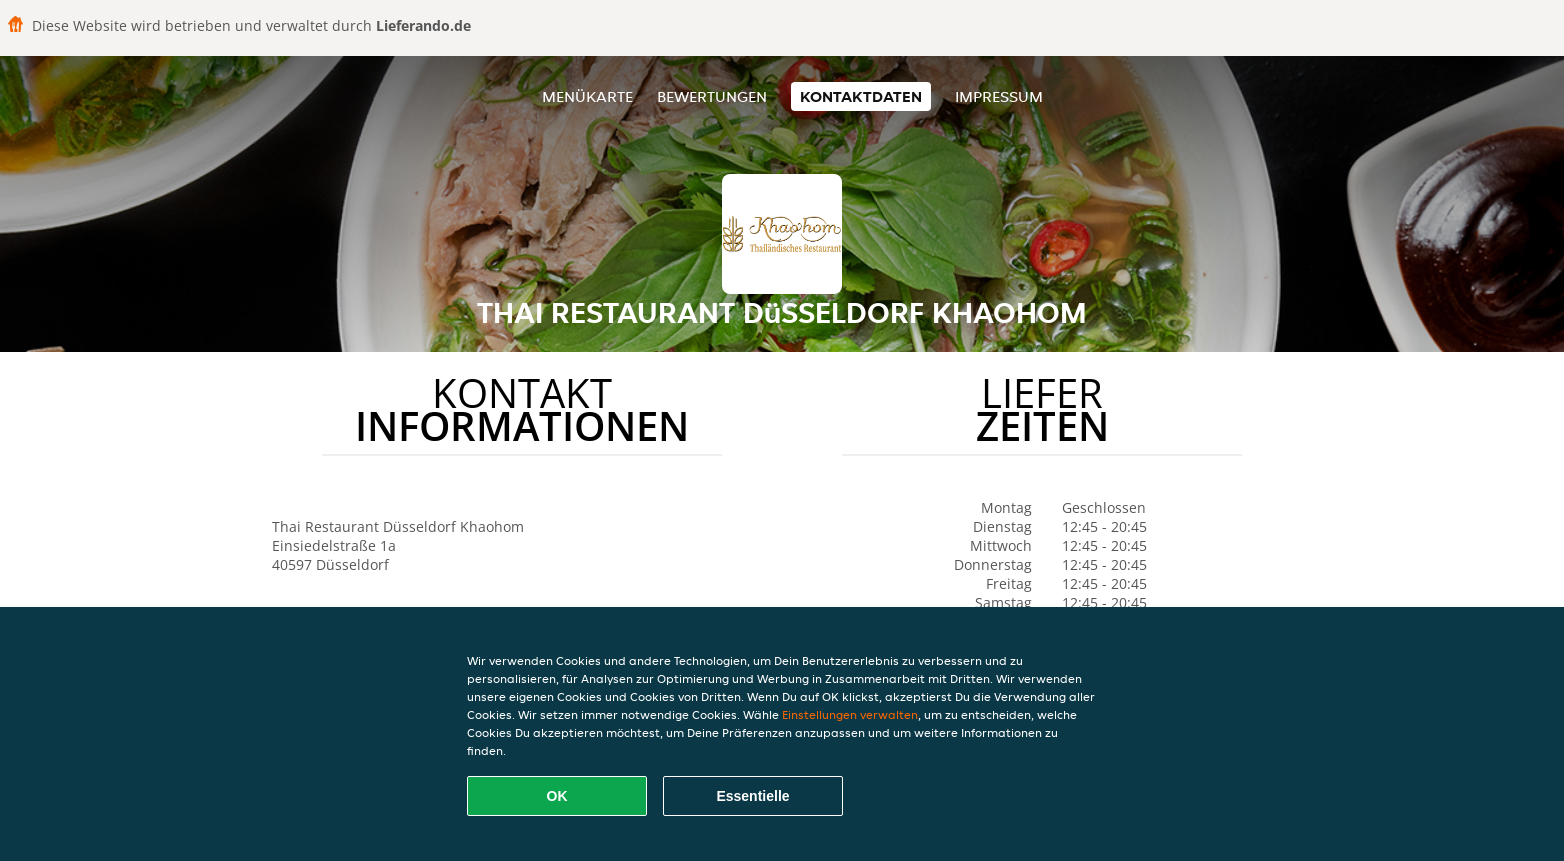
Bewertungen (712, 96)
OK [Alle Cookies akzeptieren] (557, 796)
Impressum (999, 96)
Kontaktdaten (861, 96)
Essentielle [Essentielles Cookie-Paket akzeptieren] (752, 796)
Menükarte (587, 96)
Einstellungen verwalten (850, 714)
